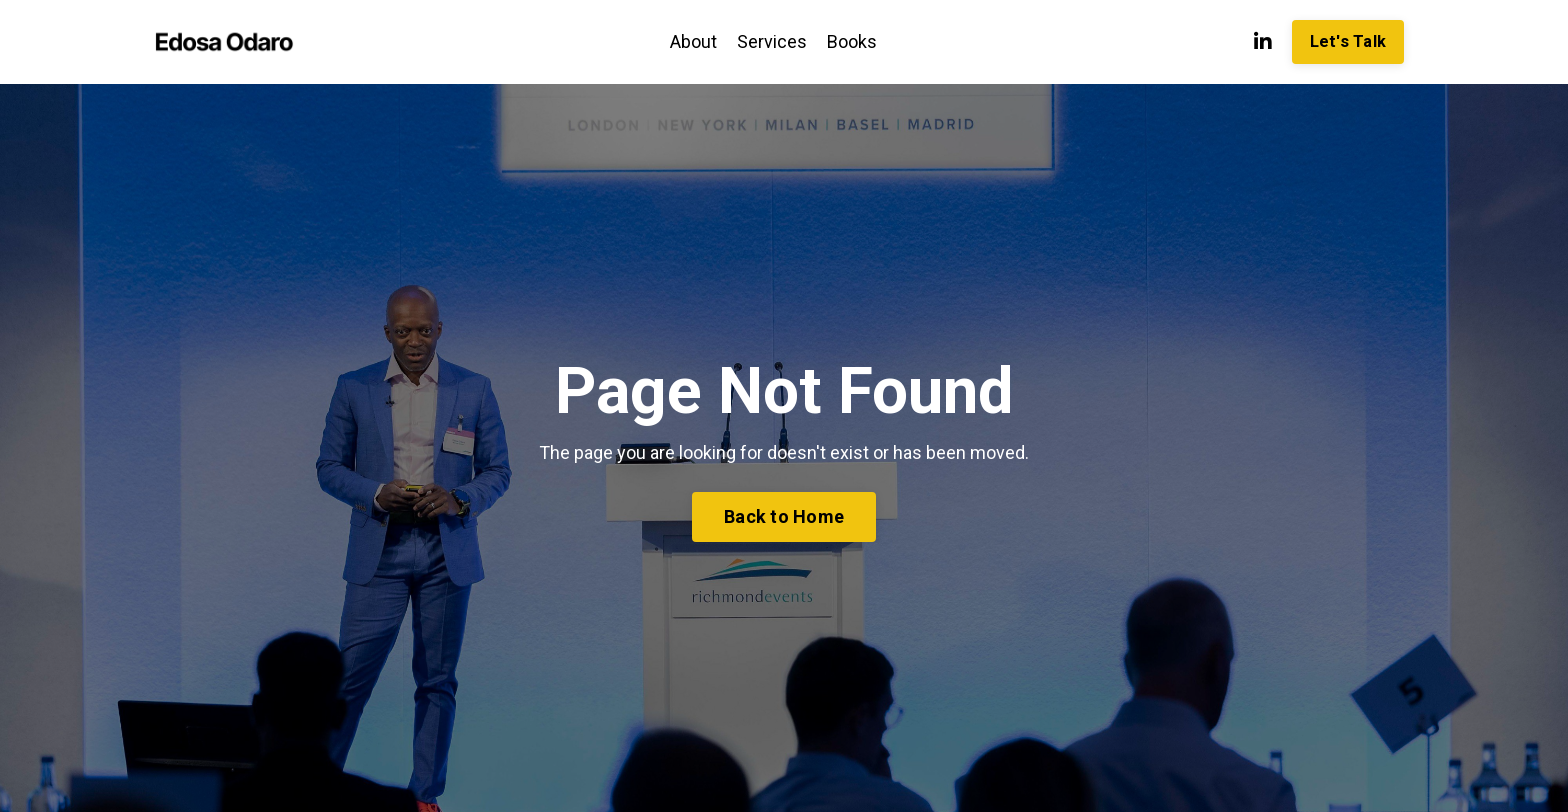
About (693, 41)
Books (852, 41)
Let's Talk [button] (1348, 41)
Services (772, 41)
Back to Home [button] (784, 516)
